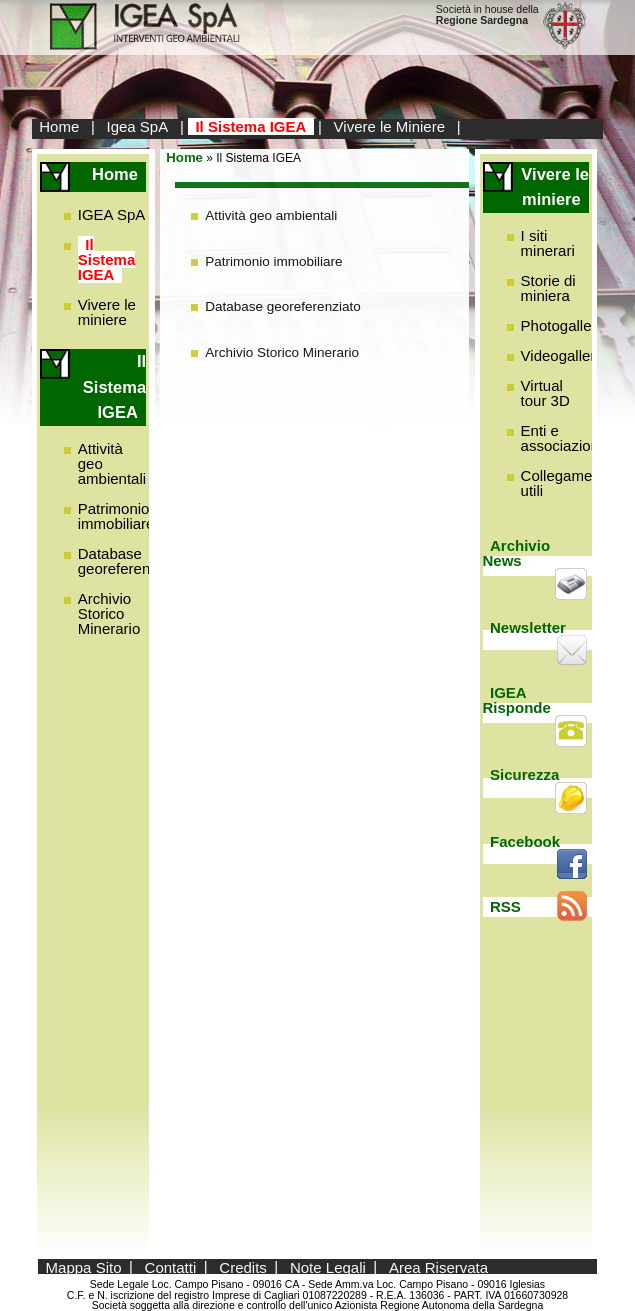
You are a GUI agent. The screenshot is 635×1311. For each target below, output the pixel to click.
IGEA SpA (112, 214)
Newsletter (528, 627)
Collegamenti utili (565, 483)
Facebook (525, 841)
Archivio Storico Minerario (109, 613)
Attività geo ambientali (271, 215)
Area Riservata (438, 1266)
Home (59, 126)
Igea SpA (138, 126)
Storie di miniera (548, 288)
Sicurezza (524, 774)
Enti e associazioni (562, 438)
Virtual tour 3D (545, 393)
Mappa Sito (84, 1266)
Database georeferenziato (130, 561)
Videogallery (562, 355)
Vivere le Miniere (389, 126)
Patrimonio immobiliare (116, 516)
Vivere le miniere (107, 312)
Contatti (171, 1266)
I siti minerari (548, 243)
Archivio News (517, 553)
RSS (505, 906)
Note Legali (328, 1266)
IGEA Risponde (517, 700)
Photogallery (562, 325)
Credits (243, 1266)
